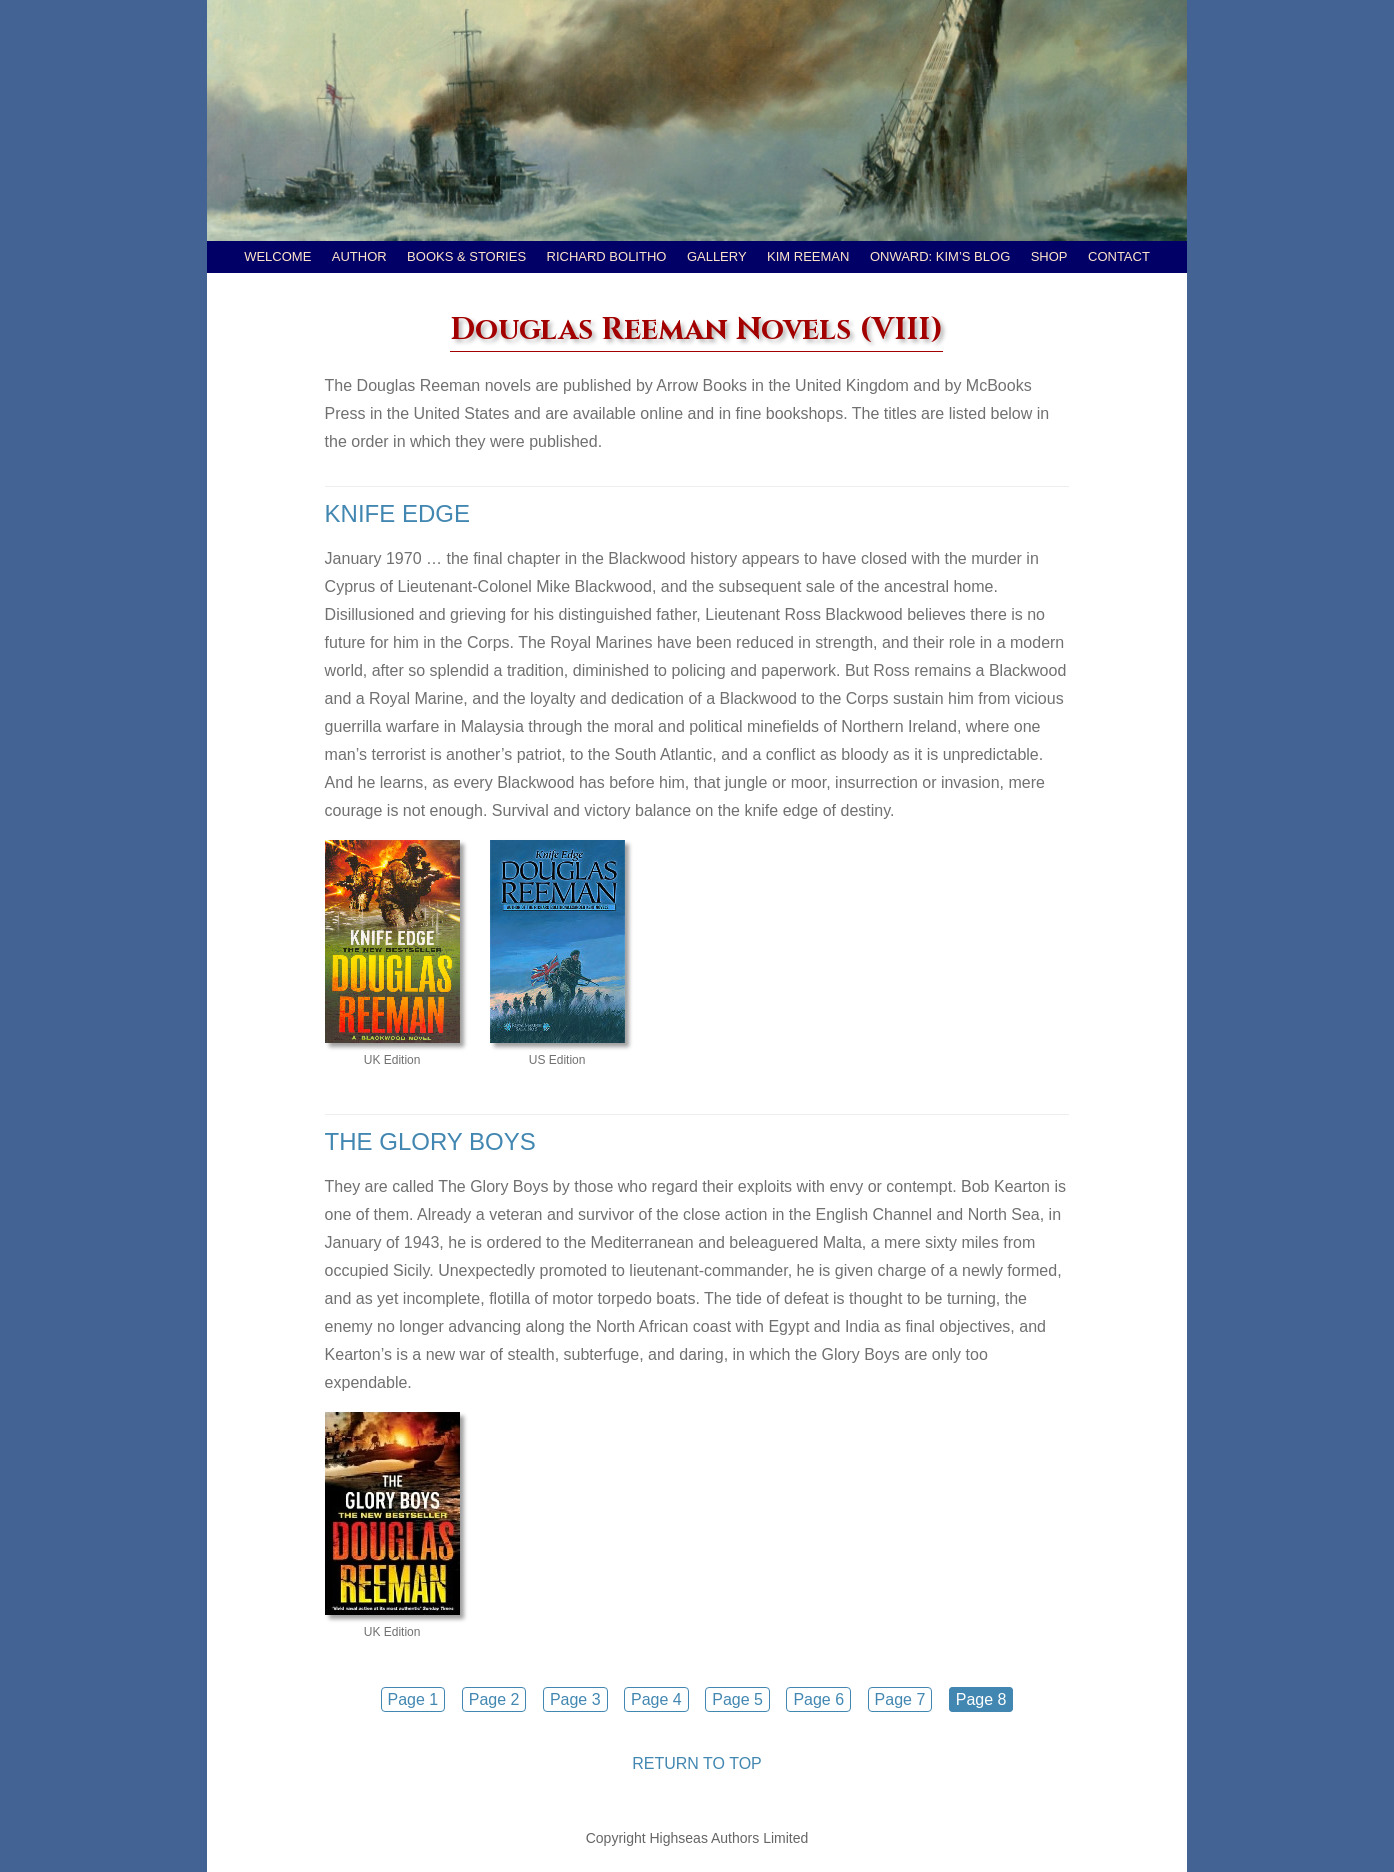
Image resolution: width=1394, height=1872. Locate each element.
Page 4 (656, 1699)
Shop (1049, 256)
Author (359, 256)
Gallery (717, 256)
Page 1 (413, 1699)
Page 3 (575, 1699)
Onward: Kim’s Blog (940, 256)
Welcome (277, 256)
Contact (1119, 256)
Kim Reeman (808, 256)
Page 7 (900, 1699)
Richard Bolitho (607, 256)
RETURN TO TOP (697, 1763)
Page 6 (818, 1699)
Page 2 (494, 1699)
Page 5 (737, 1699)
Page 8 (981, 1699)
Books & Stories (466, 256)
